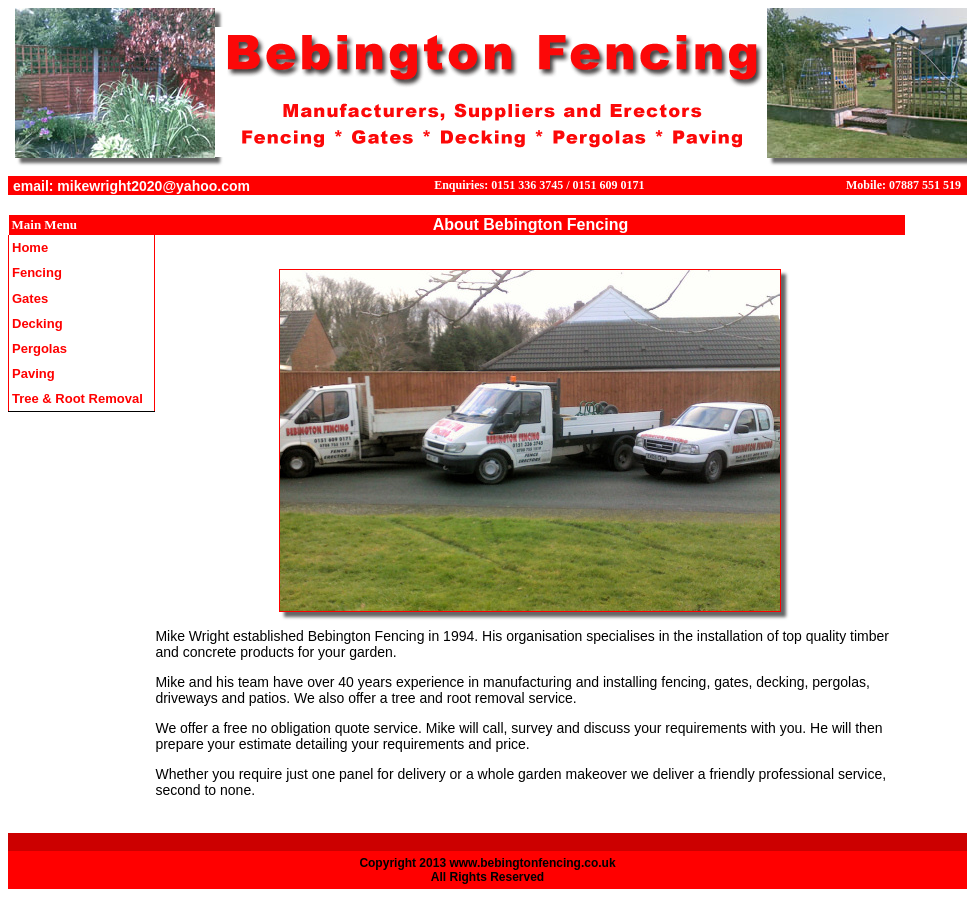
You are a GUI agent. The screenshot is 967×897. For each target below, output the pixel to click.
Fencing (37, 272)
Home (30, 247)
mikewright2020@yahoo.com (153, 186)
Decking (37, 323)
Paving (33, 373)
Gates (30, 298)
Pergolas (39, 348)
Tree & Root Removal (77, 398)
